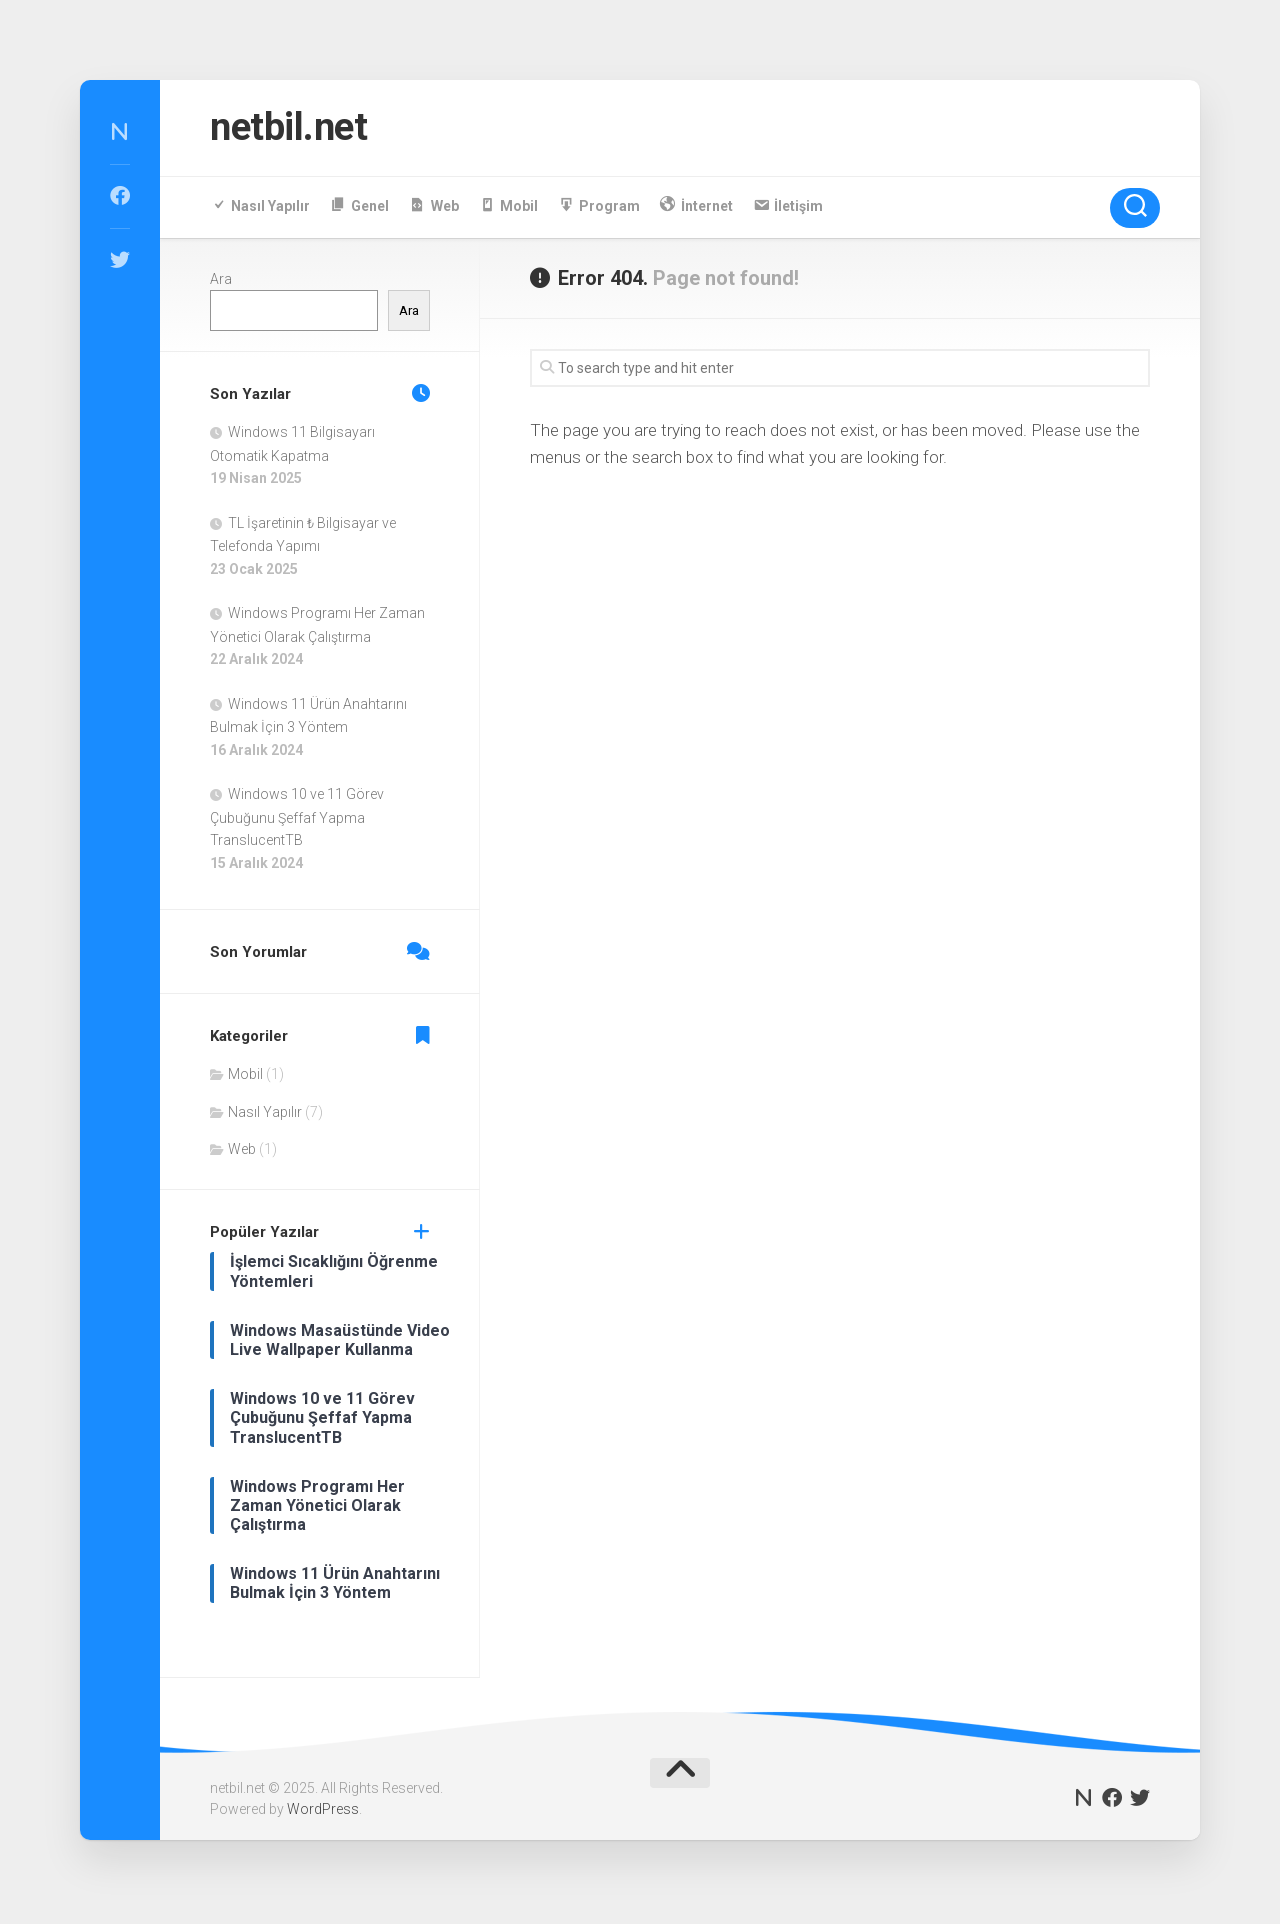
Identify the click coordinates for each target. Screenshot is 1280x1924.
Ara (221, 283)
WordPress (323, 1813)
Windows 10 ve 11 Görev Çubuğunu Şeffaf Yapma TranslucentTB (297, 822)
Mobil (245, 1079)
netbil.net (296, 129)
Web (242, 1154)
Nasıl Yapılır (265, 1116)
